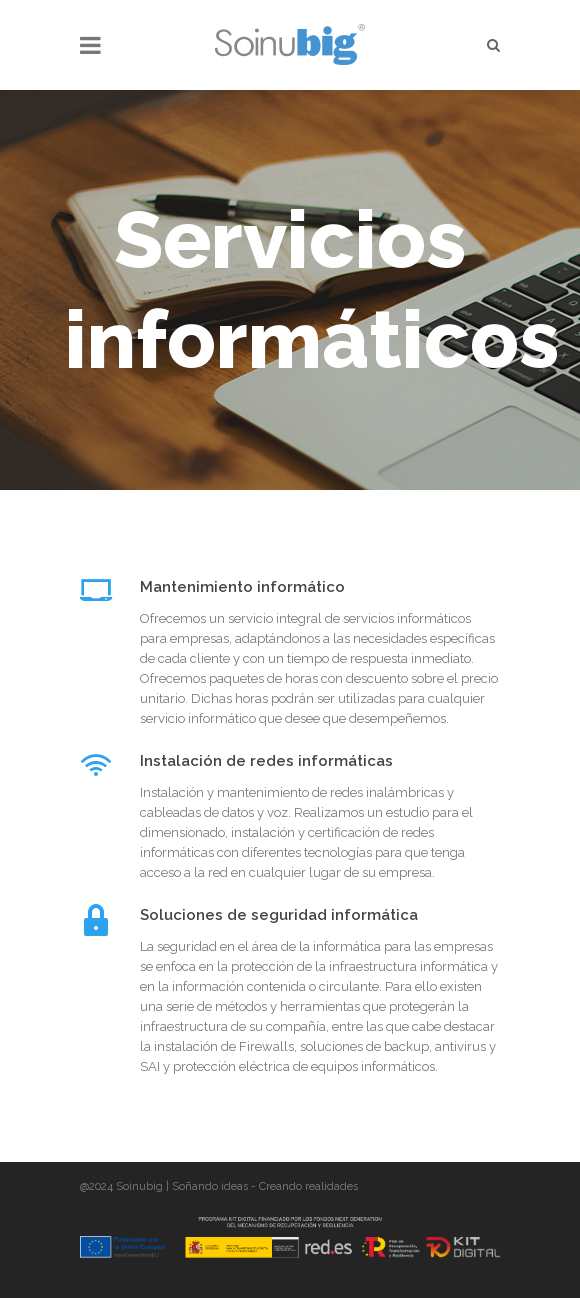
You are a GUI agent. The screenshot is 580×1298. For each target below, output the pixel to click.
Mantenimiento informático (242, 587)
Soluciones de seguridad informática (279, 915)
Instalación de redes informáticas (266, 761)
